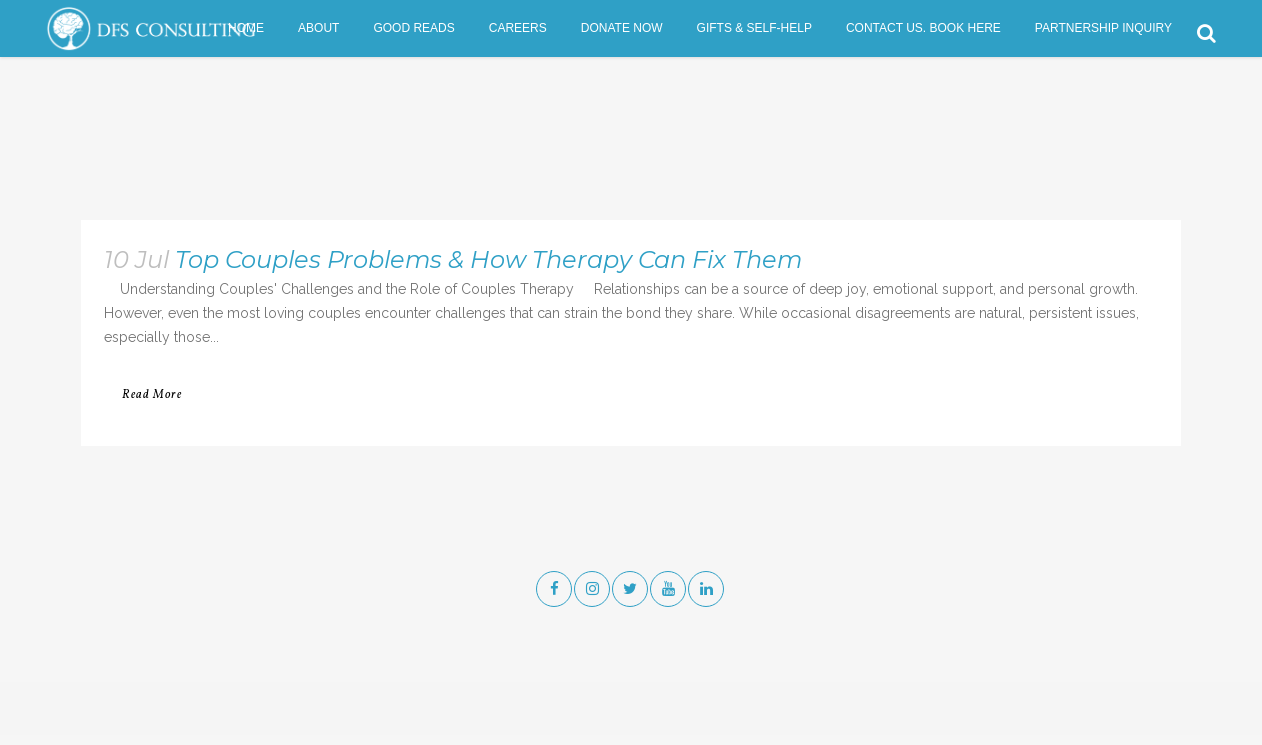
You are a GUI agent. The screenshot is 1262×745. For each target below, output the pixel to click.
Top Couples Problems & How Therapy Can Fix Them (488, 259)
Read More (152, 395)
